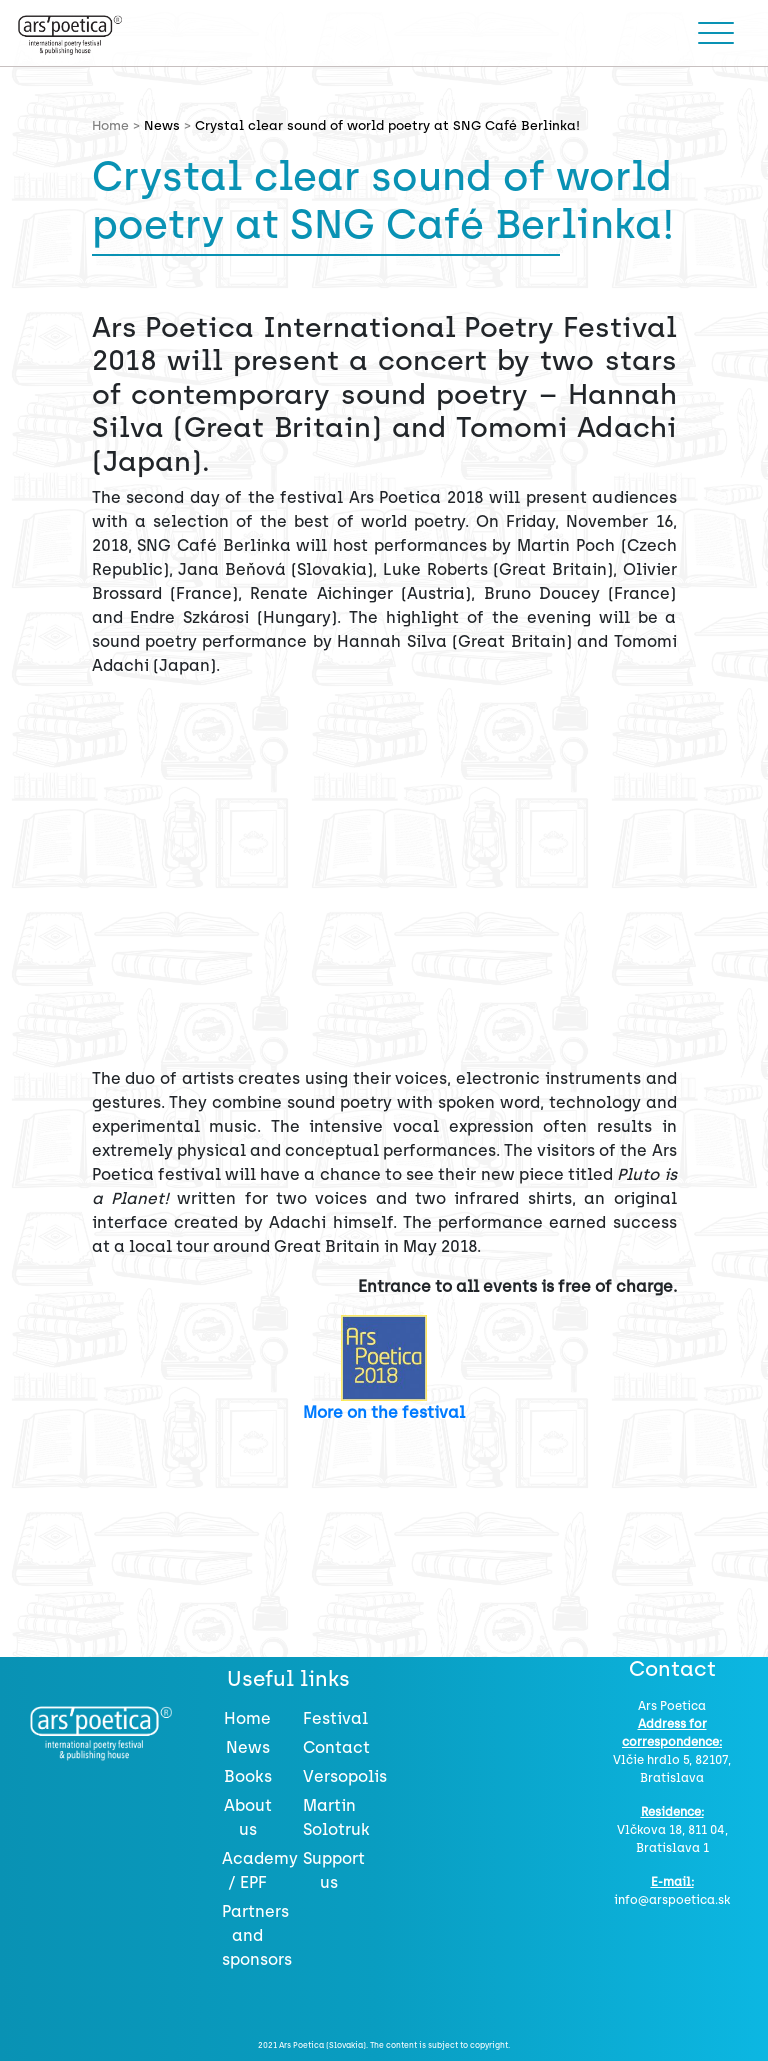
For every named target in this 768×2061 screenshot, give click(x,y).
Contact (336, 1747)
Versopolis (345, 1776)
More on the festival (384, 1412)
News (162, 125)
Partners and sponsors (257, 1935)
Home (247, 1718)
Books (248, 1776)
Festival (335, 1718)
